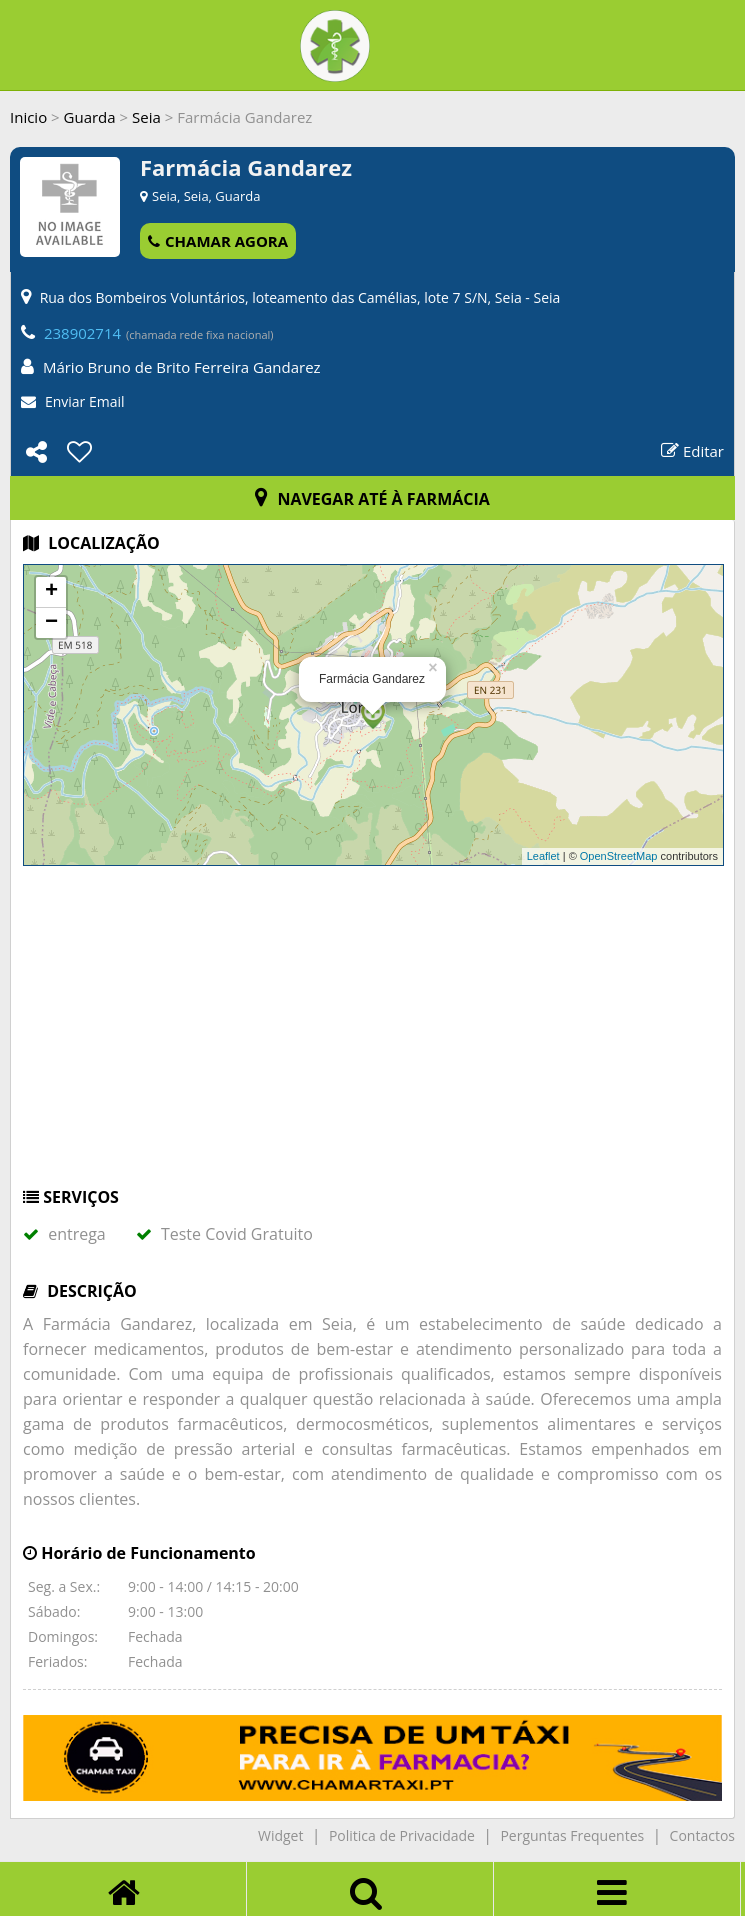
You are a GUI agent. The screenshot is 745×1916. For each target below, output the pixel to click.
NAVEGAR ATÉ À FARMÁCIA (372, 499)
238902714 (82, 333)
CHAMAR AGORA (218, 241)
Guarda (90, 117)
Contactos (702, 1835)
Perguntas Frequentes (572, 1835)
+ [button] (51, 592)
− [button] (51, 623)
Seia (146, 117)
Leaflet (543, 856)
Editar (692, 451)
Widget (280, 1835)
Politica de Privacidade (402, 1835)
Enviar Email (85, 401)
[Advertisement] (372, 1036)
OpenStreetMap (619, 856)
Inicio (28, 117)
